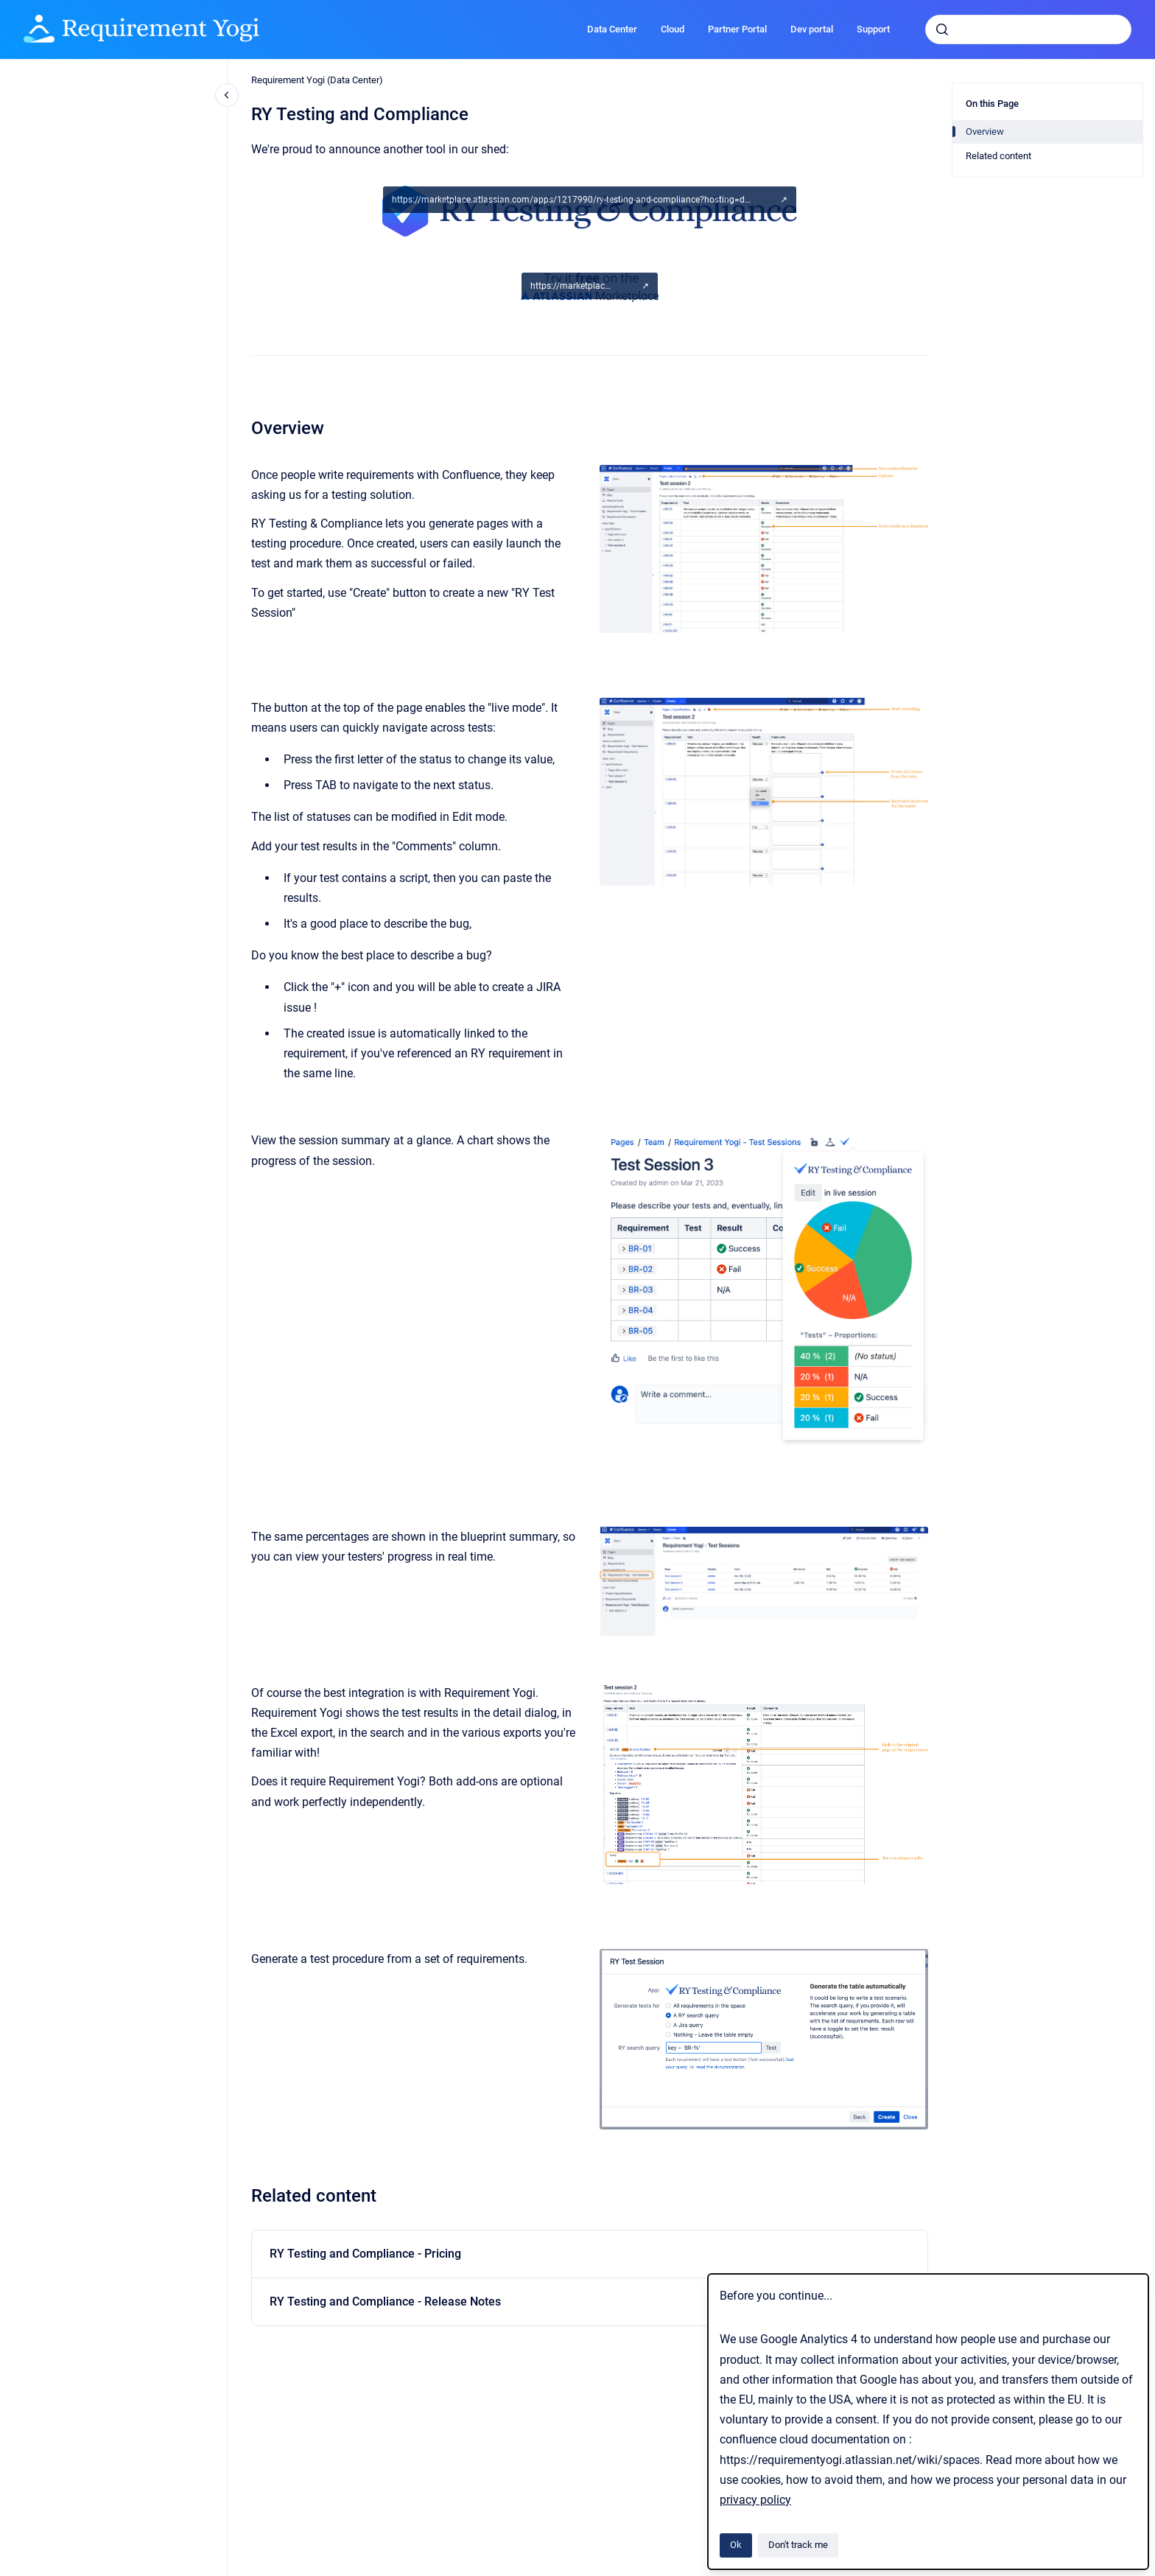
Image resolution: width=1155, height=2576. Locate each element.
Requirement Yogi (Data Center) (317, 79)
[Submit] (942, 29)
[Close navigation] (227, 95)
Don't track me (798, 2544)
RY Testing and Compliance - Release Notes (385, 2302)
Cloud (672, 29)
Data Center (612, 29)
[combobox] (1028, 29)
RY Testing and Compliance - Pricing (365, 2254)
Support (873, 29)
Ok (736, 2544)
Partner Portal (737, 29)
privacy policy (755, 2500)
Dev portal (811, 29)
